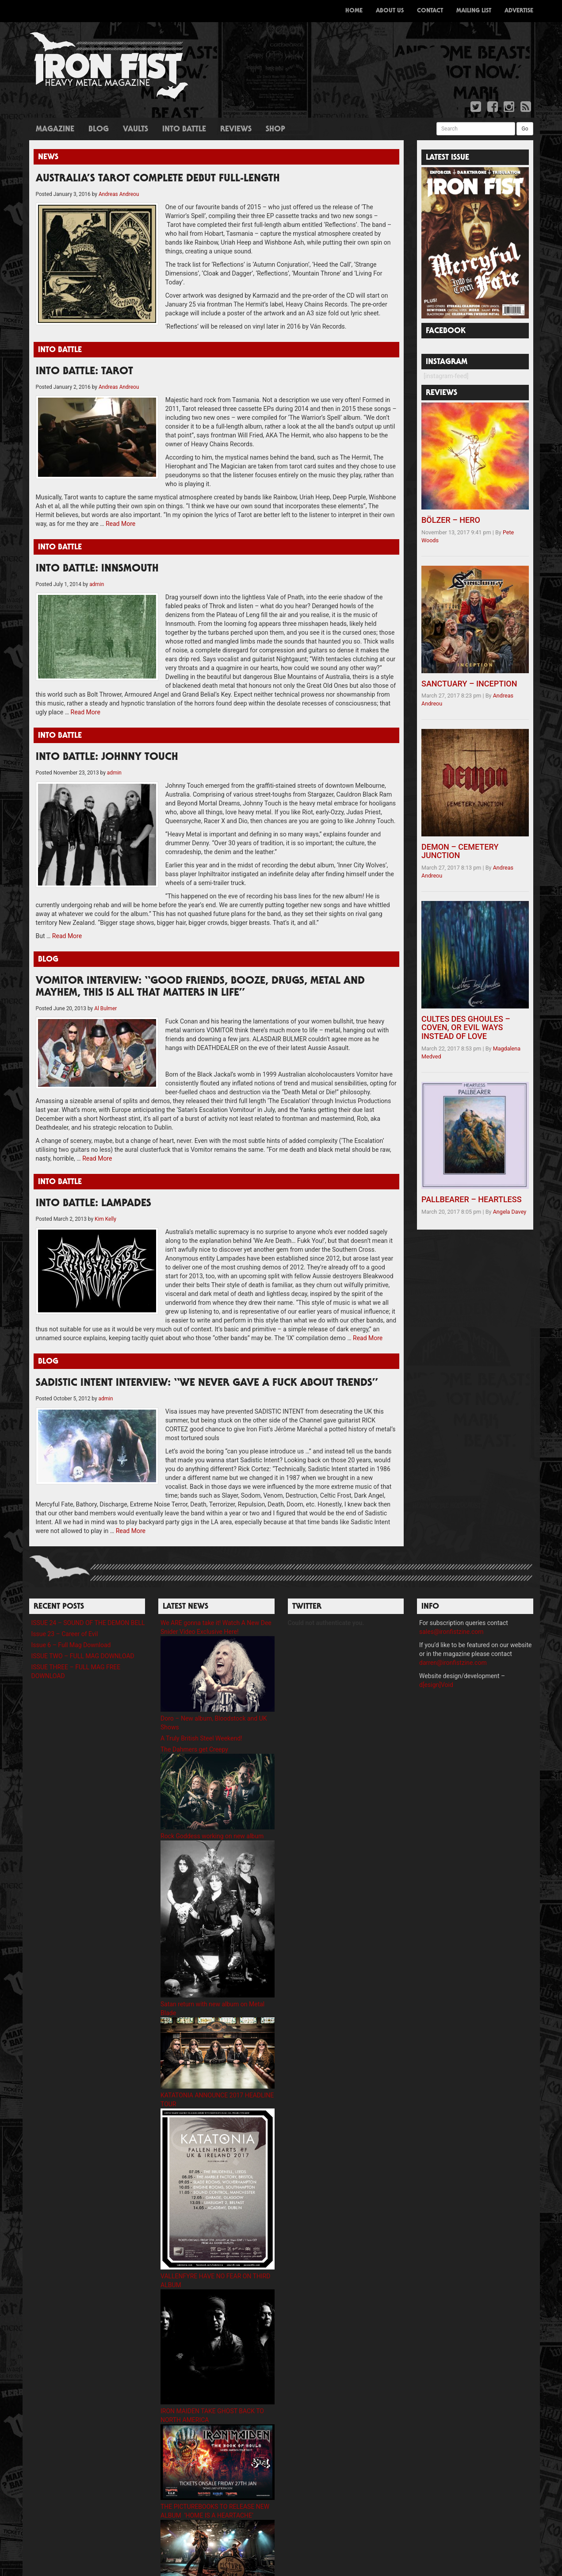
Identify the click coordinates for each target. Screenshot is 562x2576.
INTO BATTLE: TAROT (84, 363)
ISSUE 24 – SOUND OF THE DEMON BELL (88, 1596)
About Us (390, 11)
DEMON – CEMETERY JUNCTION (459, 851)
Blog (98, 130)
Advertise (519, 11)
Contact (430, 11)
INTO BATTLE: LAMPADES (93, 1186)
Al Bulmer (105, 991)
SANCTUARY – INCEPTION (469, 683)
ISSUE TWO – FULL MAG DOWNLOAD (82, 1629)
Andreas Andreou (119, 194)
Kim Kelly (105, 1201)
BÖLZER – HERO (450, 520)
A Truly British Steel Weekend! (201, 1711)
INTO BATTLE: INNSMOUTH (97, 560)
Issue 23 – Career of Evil (64, 1607)
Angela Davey (510, 1211)
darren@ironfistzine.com (453, 1636)
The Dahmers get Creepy (194, 1722)
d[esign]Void (436, 1658)
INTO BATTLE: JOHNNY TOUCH (107, 740)
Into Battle (184, 130)
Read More (120, 514)
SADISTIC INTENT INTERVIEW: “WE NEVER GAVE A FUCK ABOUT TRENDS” (207, 1366)
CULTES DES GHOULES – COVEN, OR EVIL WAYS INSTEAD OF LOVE (465, 1027)
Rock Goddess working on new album (212, 1809)
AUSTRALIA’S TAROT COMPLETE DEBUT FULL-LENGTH (158, 179)
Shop (275, 130)
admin (96, 575)
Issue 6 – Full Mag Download (71, 1618)
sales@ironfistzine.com (451, 1605)
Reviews (236, 130)
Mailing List (473, 11)
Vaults (135, 130)
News (48, 157)
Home (354, 11)
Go (524, 129)
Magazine (55, 130)
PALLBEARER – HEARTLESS (471, 1199)
